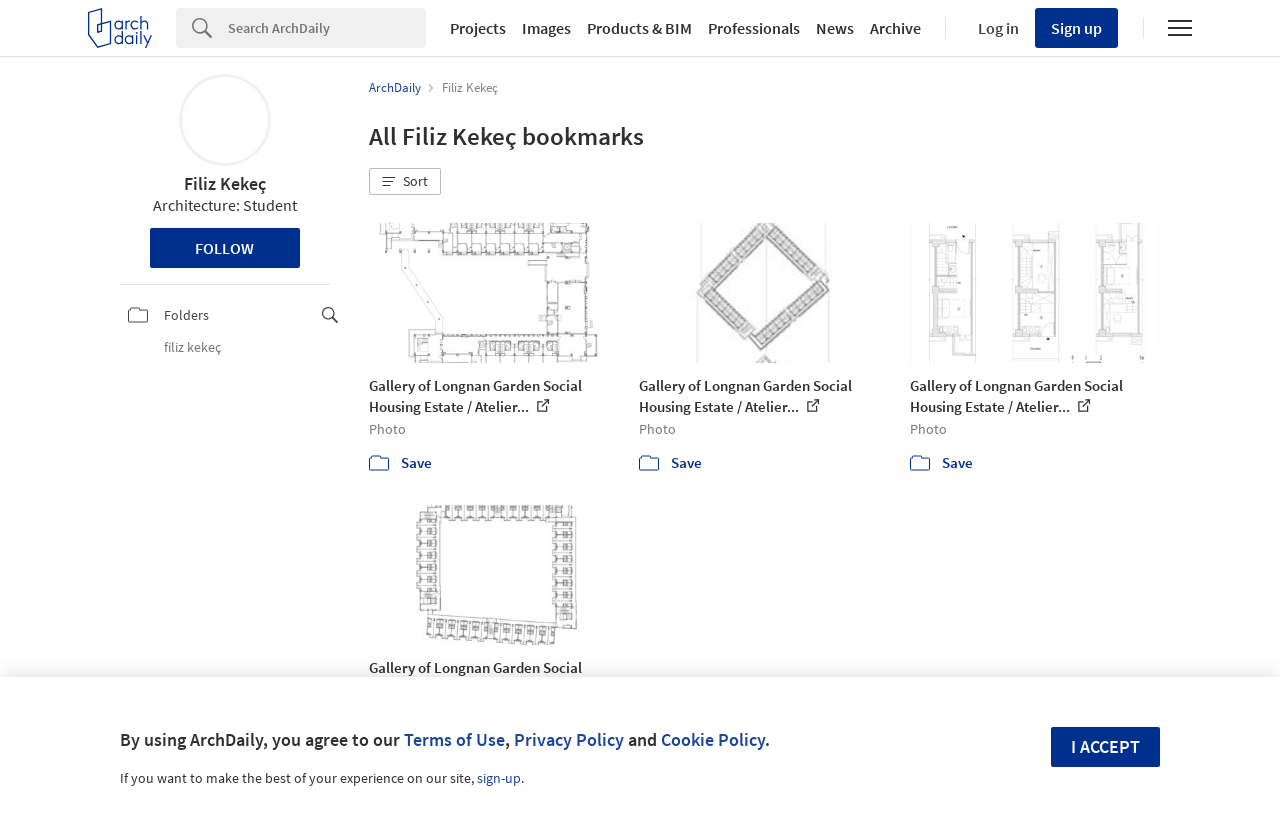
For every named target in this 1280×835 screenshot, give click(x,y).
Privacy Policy (569, 739)
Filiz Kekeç (225, 183)
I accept (1105, 746)
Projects (478, 28)
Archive (895, 28)
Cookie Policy (713, 739)
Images (546, 28)
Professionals (754, 28)
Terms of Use (454, 739)
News (835, 28)
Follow (224, 248)
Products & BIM (639, 28)
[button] (405, 182)
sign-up (499, 778)
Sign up (1076, 28)
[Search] (327, 28)
